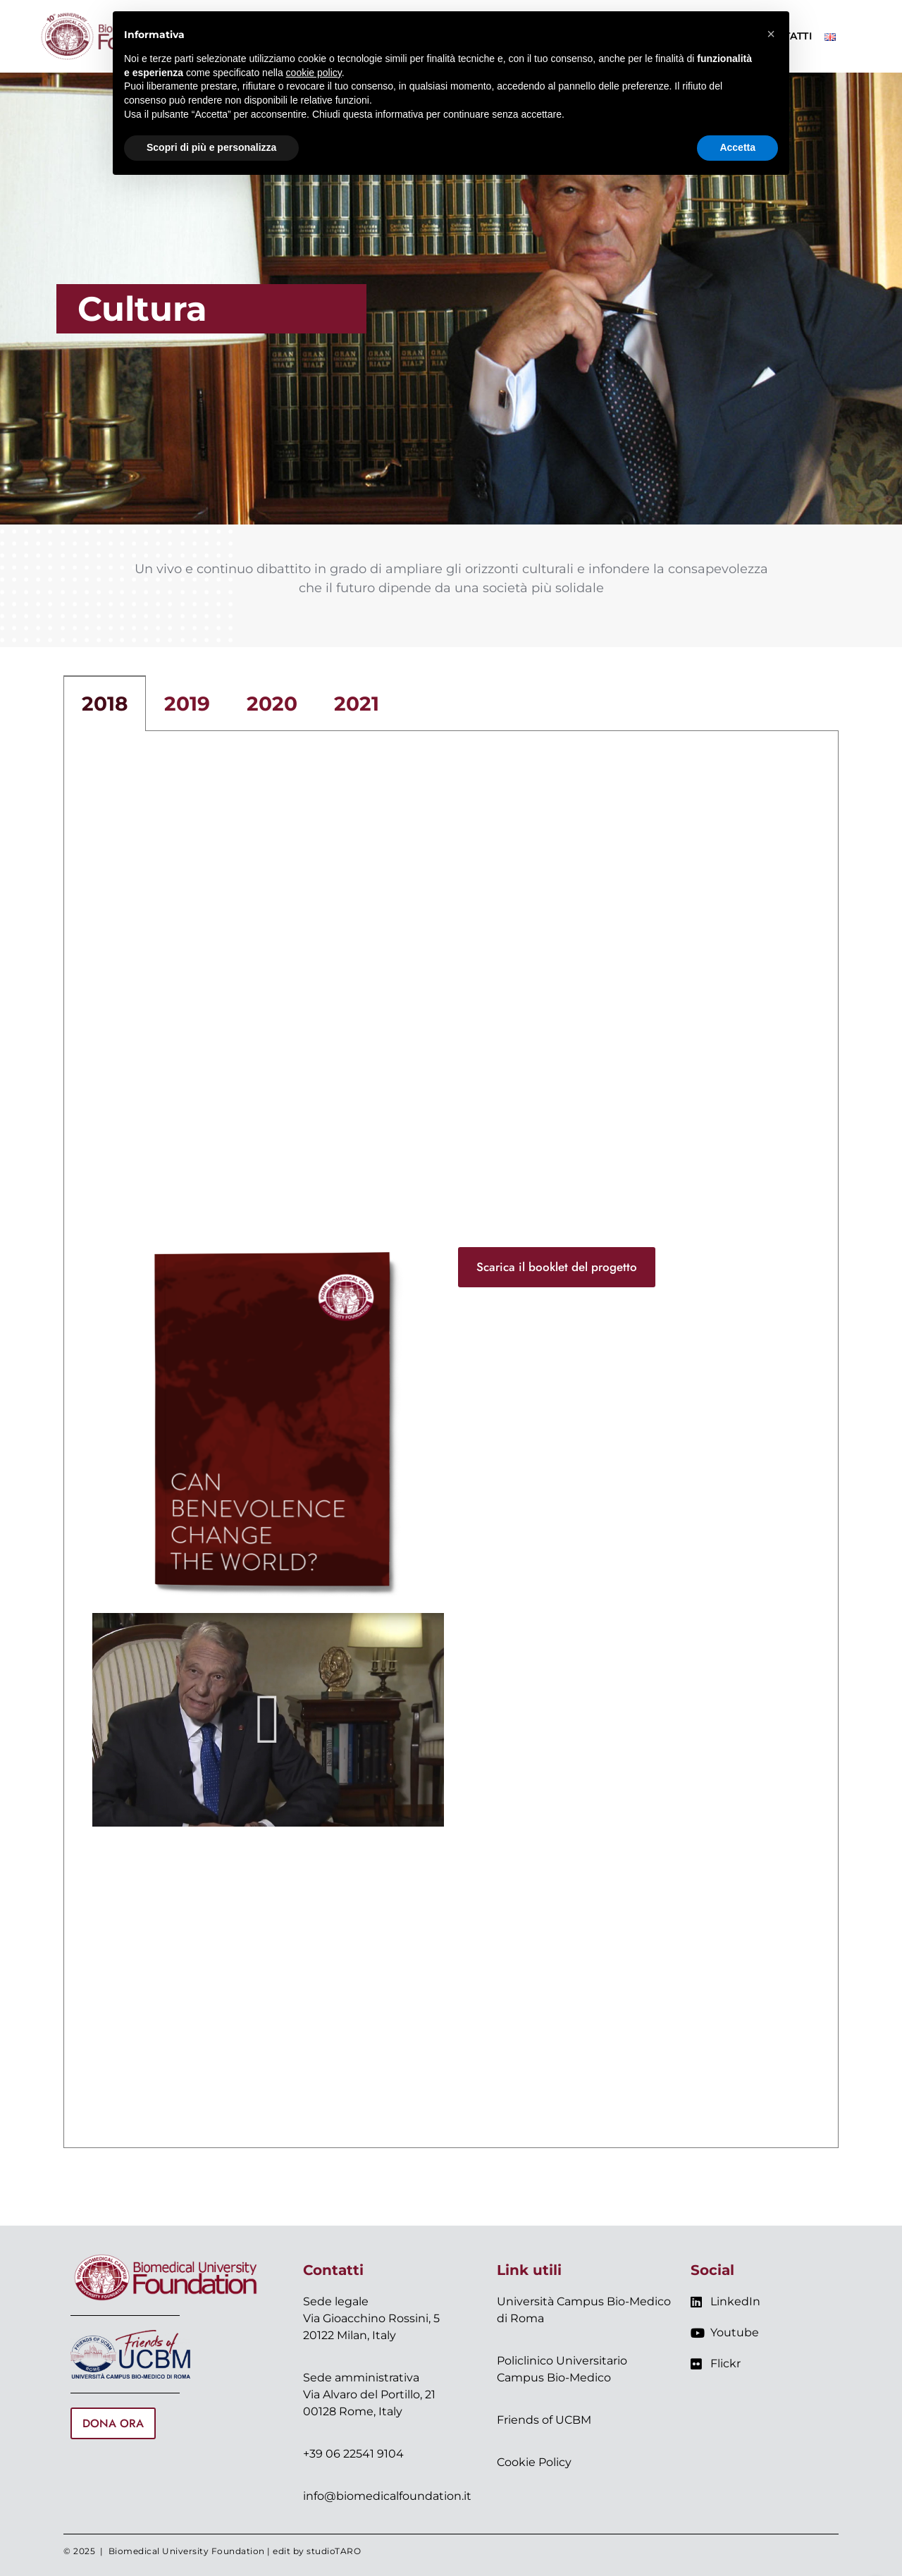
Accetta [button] (737, 147)
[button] (268, 1719)
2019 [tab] (187, 704)
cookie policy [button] (314, 72)
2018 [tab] (105, 704)
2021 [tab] (356, 704)
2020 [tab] (272, 704)
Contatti (333, 2270)
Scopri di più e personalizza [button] (211, 147)
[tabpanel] (451, 1439)
